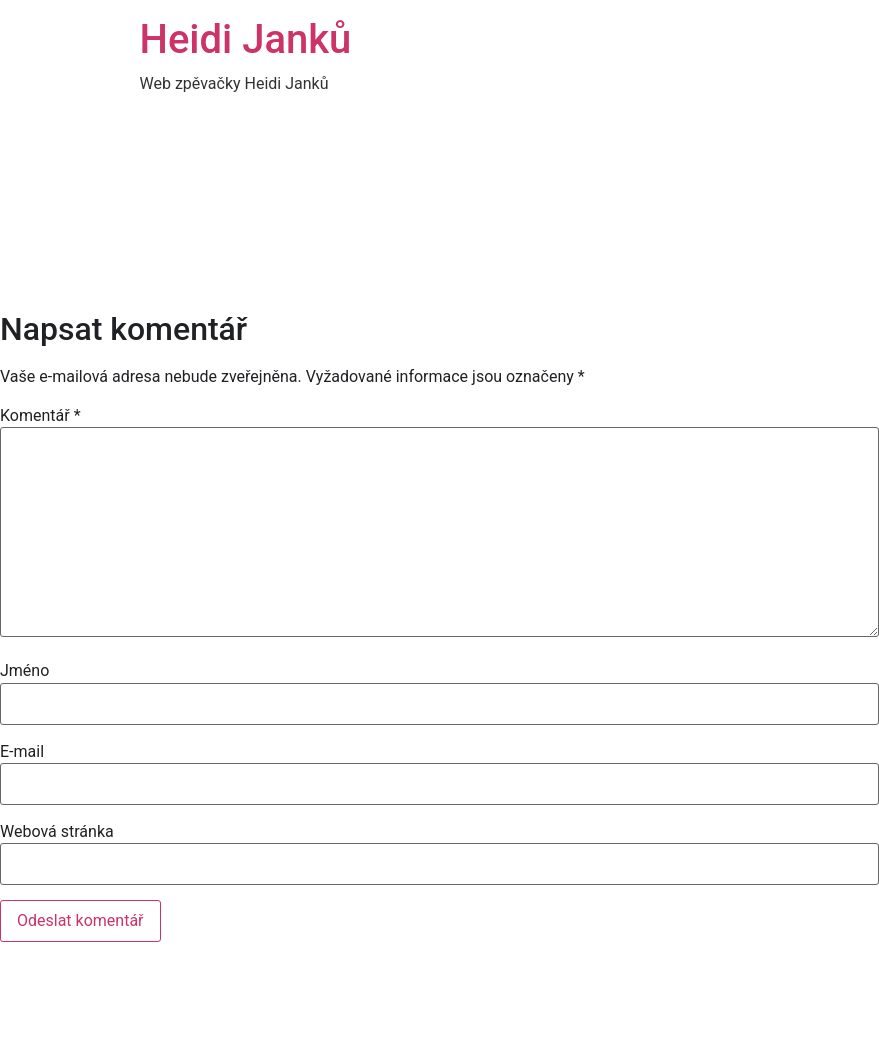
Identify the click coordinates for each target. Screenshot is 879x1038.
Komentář (40, 416)
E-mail (22, 752)
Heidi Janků (246, 39)
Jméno (24, 671)
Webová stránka (57, 832)
